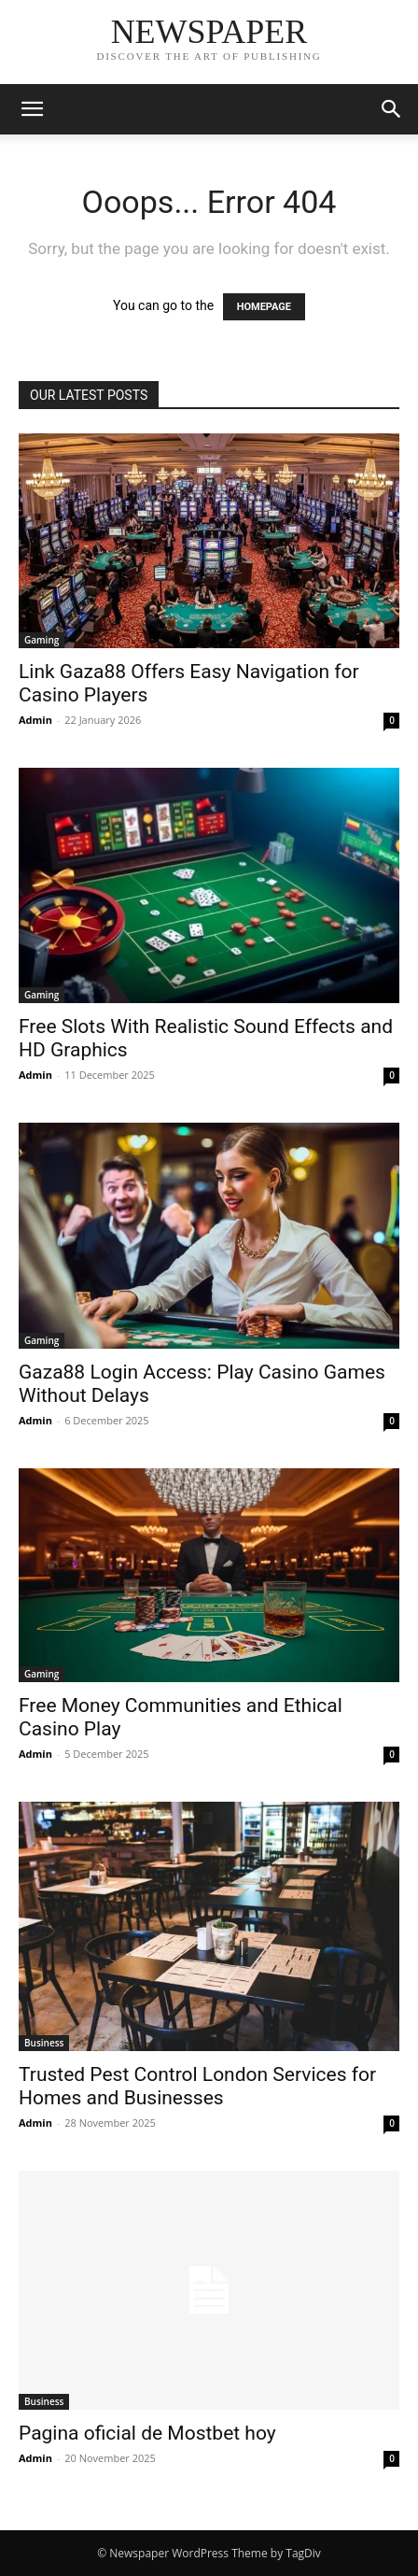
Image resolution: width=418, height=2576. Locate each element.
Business (43, 2042)
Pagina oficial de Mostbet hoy (147, 2433)
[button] (32, 109)
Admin (35, 720)
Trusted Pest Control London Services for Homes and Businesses (197, 2086)
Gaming (41, 639)
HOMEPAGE (264, 307)
